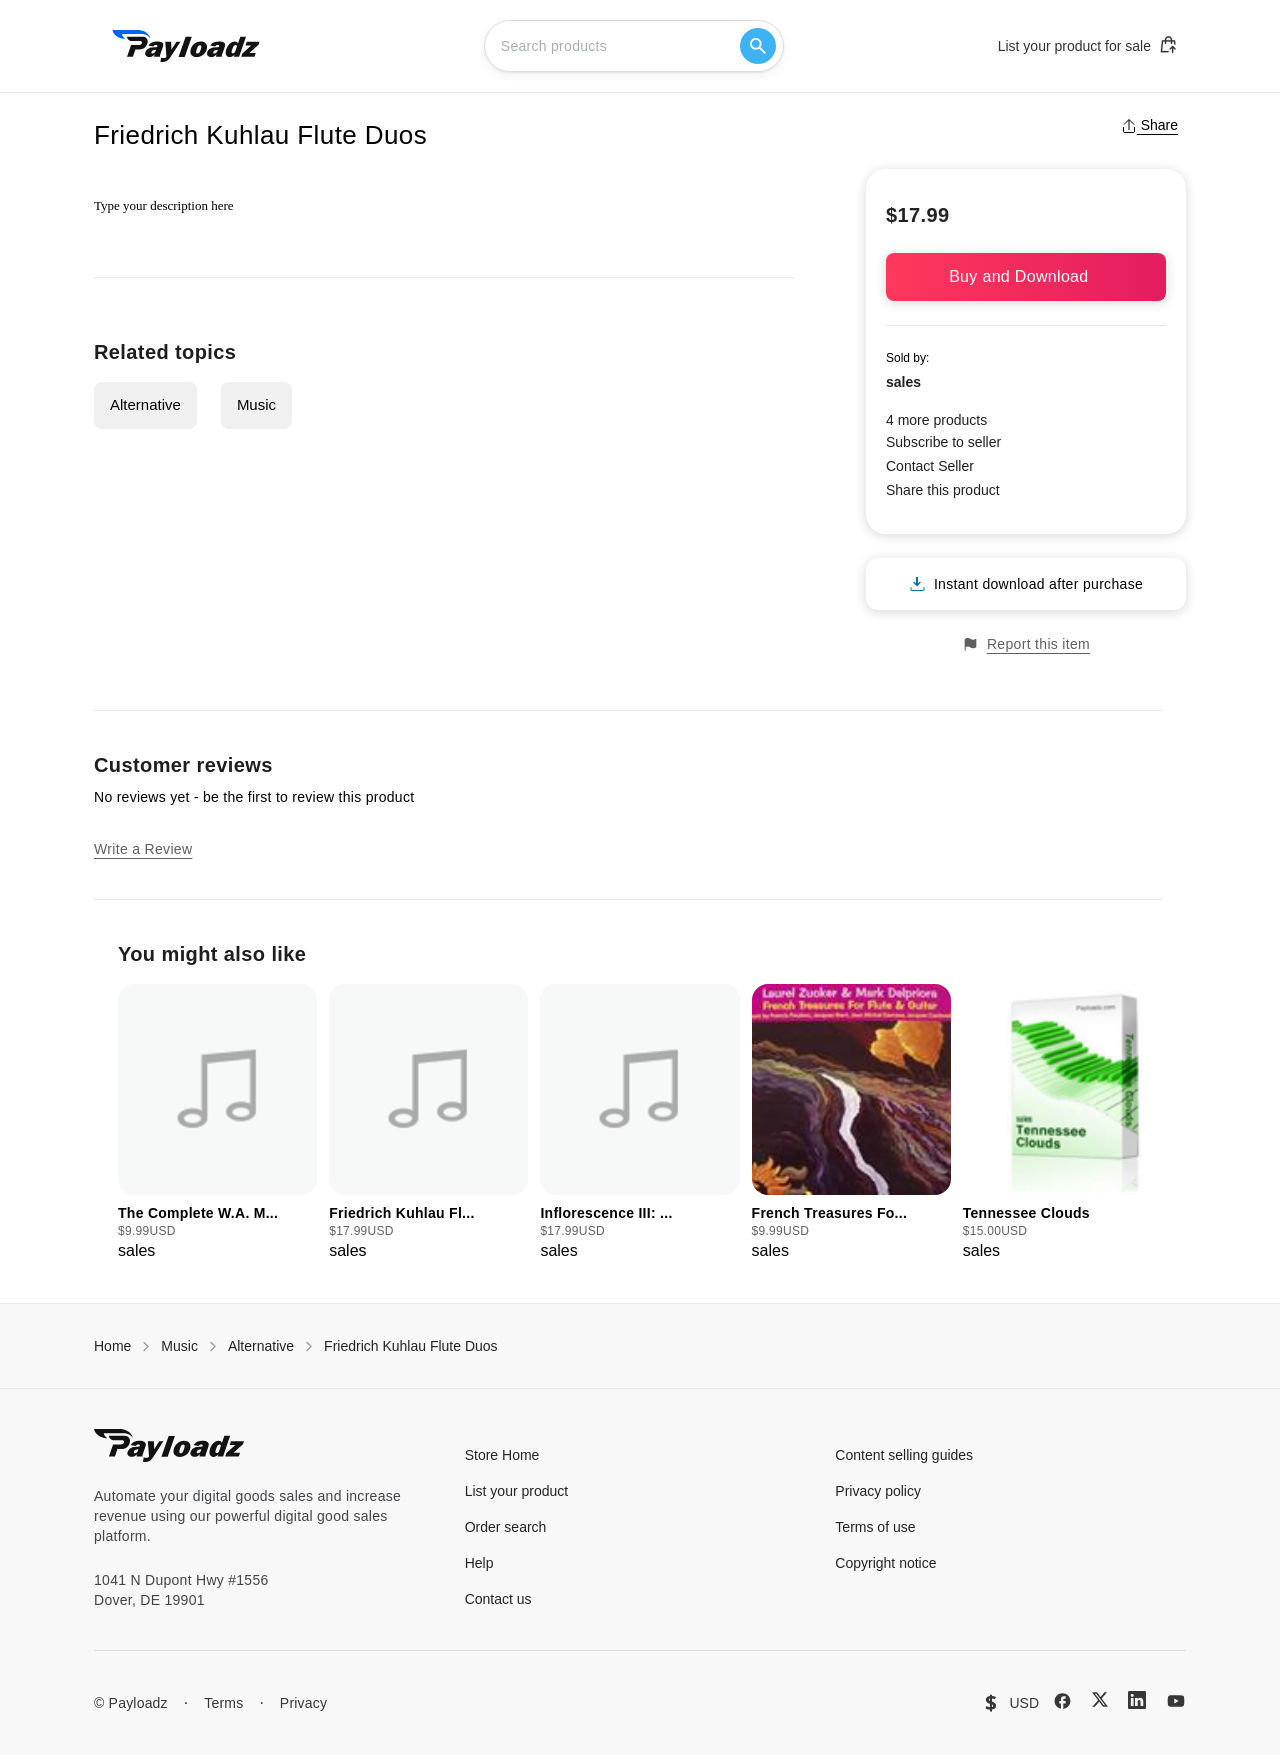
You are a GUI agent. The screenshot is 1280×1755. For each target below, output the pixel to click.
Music (256, 404)
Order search (506, 1527)
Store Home (502, 1455)
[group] (217, 1123)
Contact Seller (930, 466)
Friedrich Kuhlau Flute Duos (411, 1346)
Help (479, 1563)
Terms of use (875, 1527)
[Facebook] (1062, 1701)
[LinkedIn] (1137, 1700)
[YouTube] (1176, 1701)
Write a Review (143, 849)
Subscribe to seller (943, 442)
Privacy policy (878, 1491)
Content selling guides (904, 1455)
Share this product (943, 490)
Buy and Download (1026, 276)
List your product (517, 1491)
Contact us (498, 1599)
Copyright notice (885, 1563)
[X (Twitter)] (1100, 1699)
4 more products (936, 420)
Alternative (145, 404)
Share (1149, 125)
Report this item (1026, 644)
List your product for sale (1088, 45)
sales (903, 382)
